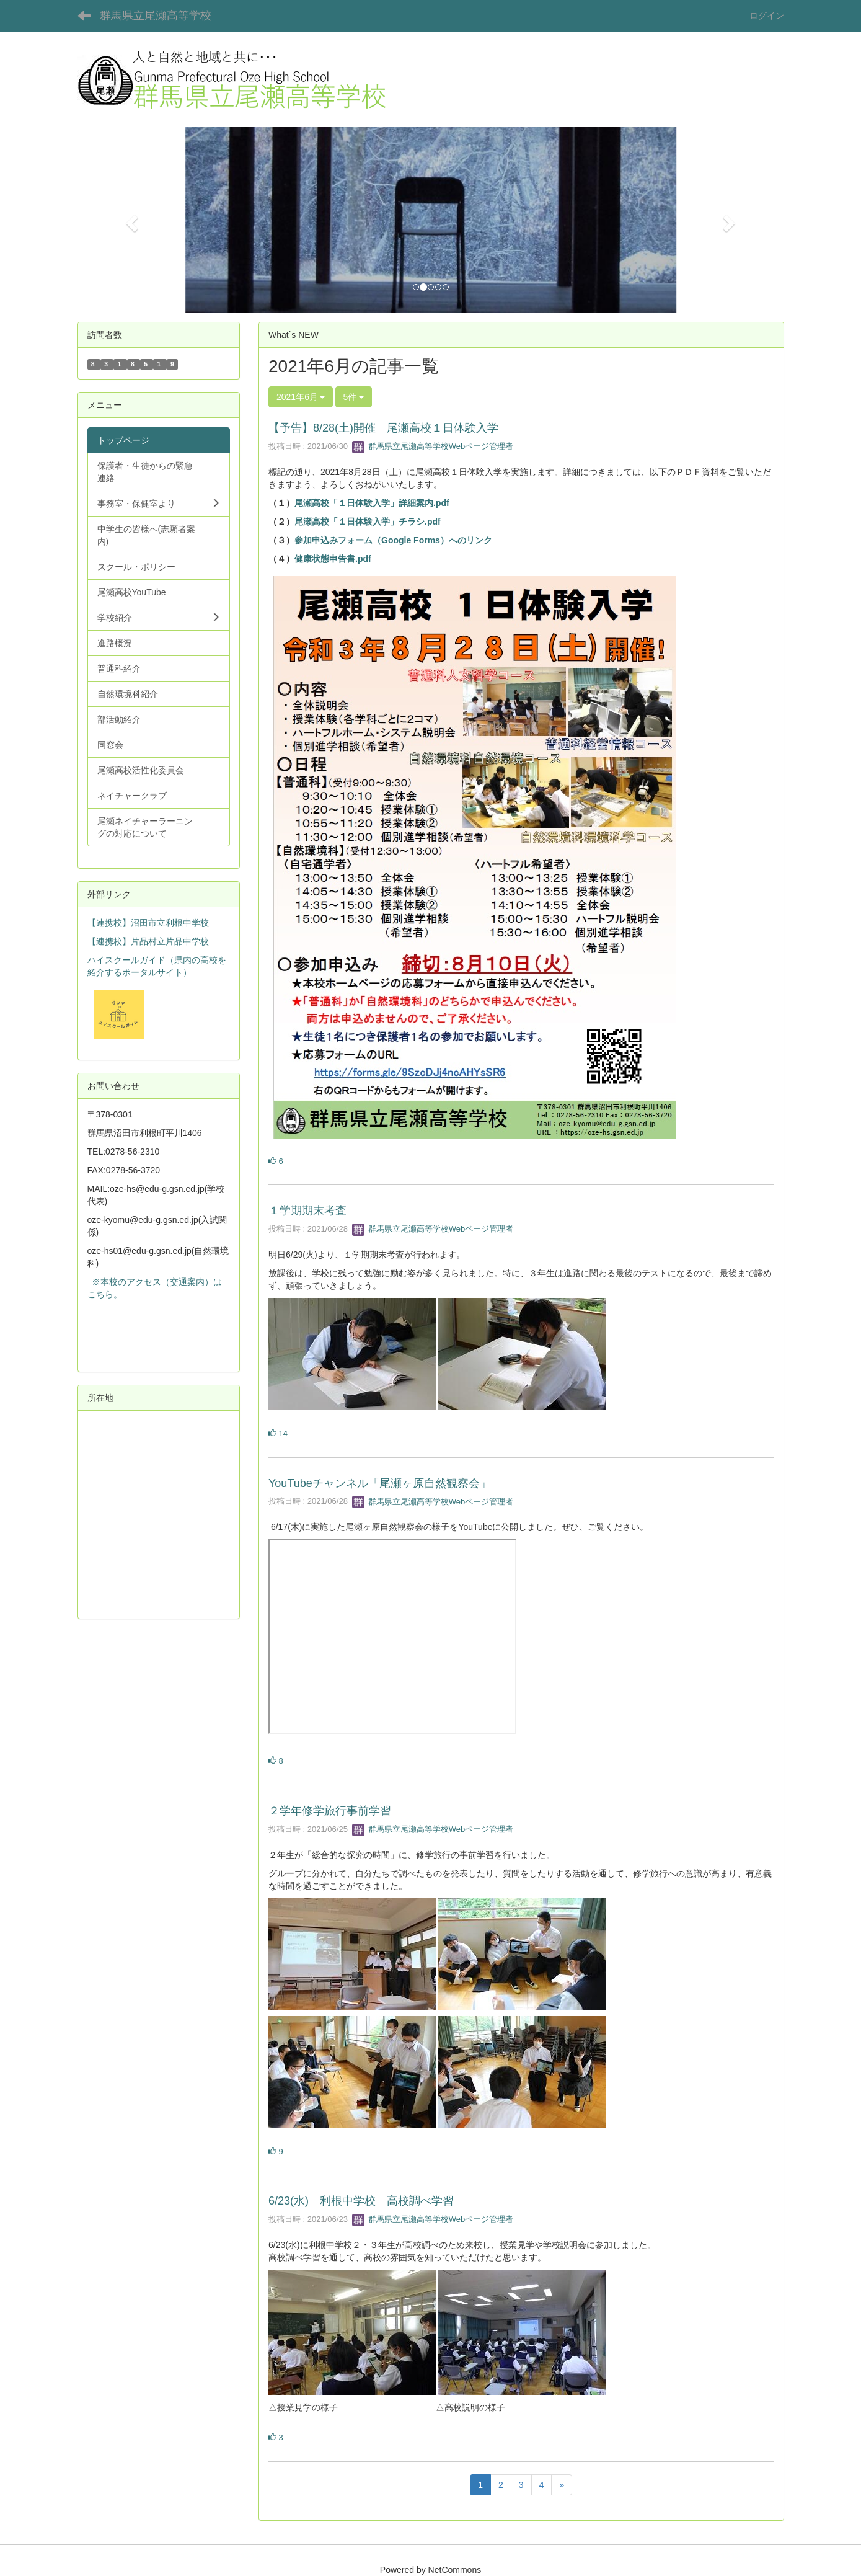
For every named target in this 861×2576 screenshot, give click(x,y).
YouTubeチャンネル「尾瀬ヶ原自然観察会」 (379, 1483)
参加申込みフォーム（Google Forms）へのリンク (393, 540)
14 (278, 1433)
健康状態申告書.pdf (332, 559)
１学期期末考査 (307, 1210)
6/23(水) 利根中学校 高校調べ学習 (361, 2201)
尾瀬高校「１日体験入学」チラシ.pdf (367, 521)
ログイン (766, 15)
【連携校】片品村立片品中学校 (148, 941)
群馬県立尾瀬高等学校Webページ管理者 (432, 446)
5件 (353, 397)
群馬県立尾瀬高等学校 (155, 15)
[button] (130, 220)
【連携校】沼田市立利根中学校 (148, 923)
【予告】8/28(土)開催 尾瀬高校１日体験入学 (383, 428)
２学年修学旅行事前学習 (329, 1811)
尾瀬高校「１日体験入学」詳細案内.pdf (371, 503)
